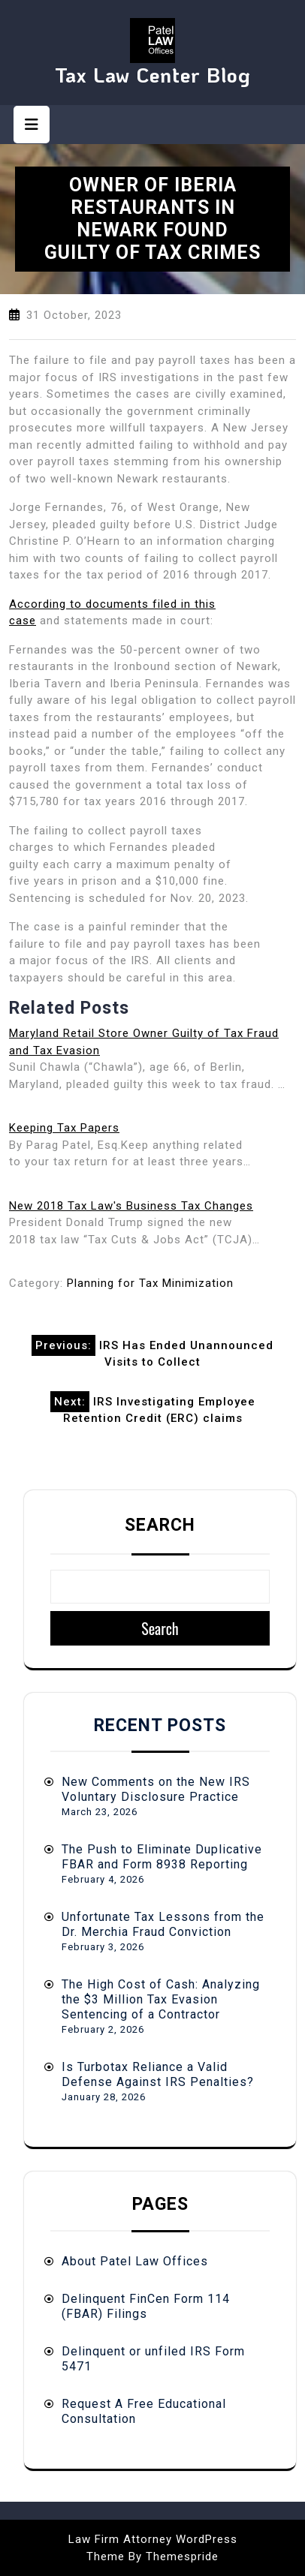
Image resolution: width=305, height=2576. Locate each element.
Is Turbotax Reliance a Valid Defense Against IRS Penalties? (158, 2074)
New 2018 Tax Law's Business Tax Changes (131, 1206)
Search (160, 1525)
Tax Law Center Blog (153, 75)
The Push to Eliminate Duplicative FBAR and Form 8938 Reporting (162, 1856)
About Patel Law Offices (135, 2261)
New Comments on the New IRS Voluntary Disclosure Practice (156, 1789)
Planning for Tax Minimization (150, 1283)
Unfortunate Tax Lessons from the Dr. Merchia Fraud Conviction (163, 1924)
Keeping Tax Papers (64, 1128)
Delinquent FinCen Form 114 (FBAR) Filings (146, 2306)
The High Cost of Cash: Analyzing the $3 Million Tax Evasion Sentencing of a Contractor (161, 1999)
